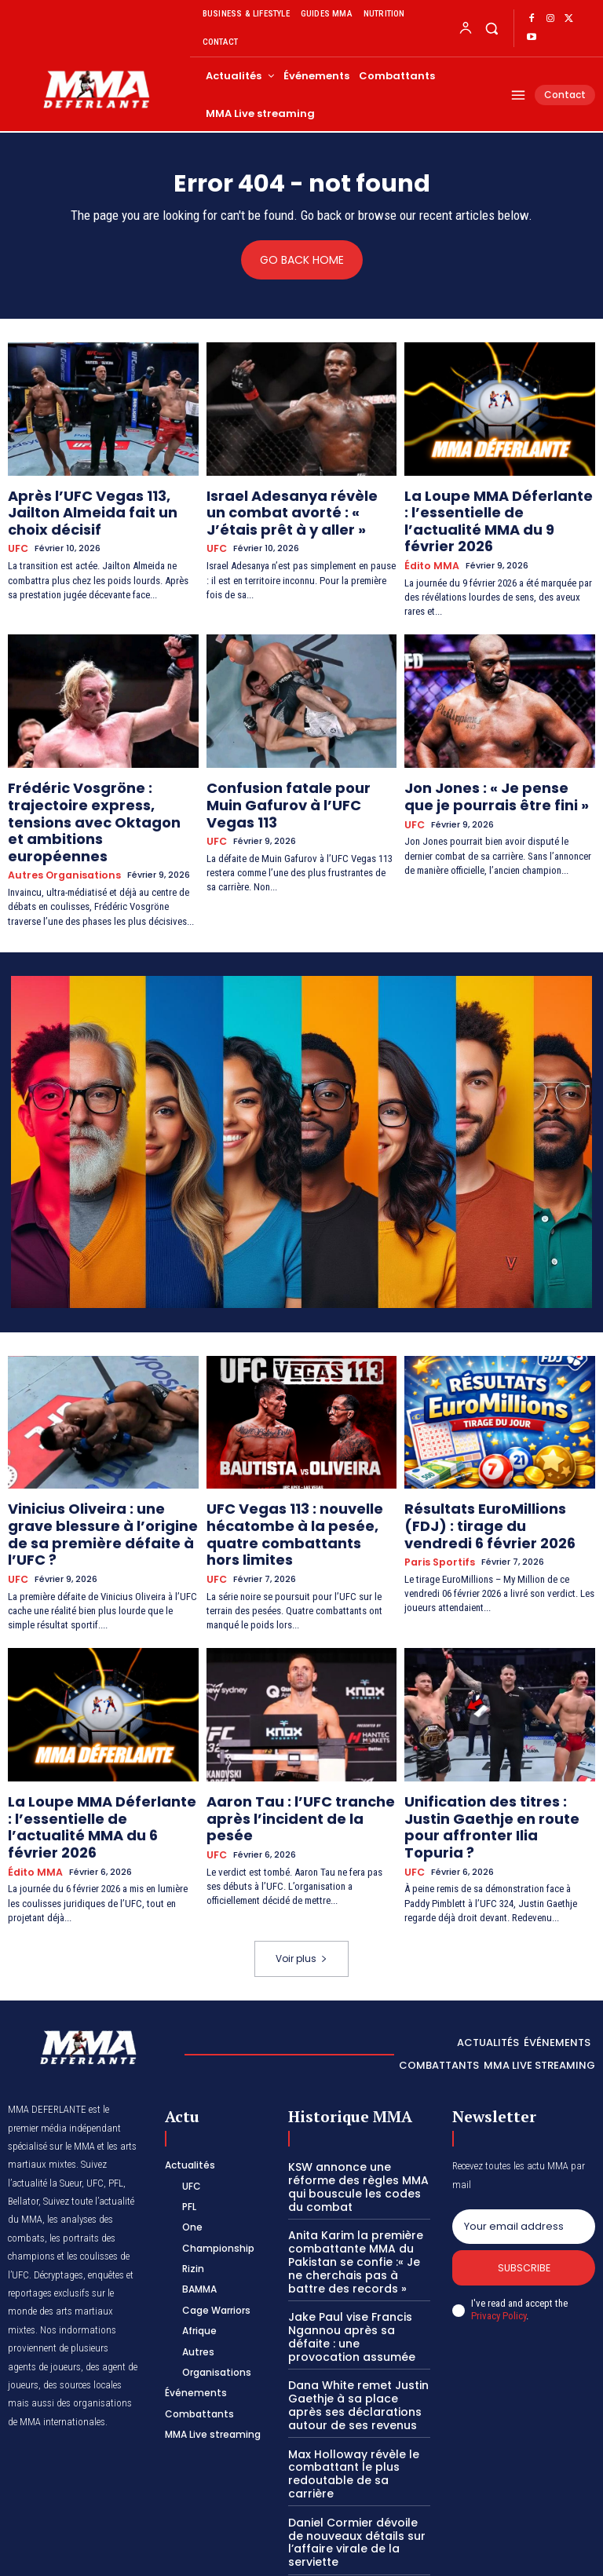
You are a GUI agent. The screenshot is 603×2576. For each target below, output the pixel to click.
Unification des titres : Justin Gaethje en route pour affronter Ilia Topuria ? (490, 1722)
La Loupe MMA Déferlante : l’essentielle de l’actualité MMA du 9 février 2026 (497, 508)
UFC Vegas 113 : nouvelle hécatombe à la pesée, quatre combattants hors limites (297, 1459)
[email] (523, 2105)
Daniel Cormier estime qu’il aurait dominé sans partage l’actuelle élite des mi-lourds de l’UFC (358, 2492)
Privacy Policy (498, 2196)
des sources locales (82, 2264)
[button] (491, 28)
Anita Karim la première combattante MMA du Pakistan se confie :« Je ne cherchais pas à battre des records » (357, 2134)
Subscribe (524, 2147)
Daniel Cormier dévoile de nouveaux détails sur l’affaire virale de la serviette (354, 2374)
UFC (17, 526)
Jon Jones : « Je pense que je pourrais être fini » (490, 764)
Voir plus (301, 1837)
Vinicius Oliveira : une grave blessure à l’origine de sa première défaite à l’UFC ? (91, 1459)
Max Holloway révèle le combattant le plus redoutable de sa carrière (354, 2316)
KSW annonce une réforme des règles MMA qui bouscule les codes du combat (356, 2063)
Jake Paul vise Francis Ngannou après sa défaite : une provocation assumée (358, 2199)
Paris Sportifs (436, 1489)
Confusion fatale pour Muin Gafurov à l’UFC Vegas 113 (289, 764)
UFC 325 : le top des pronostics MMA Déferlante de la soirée (359, 2433)
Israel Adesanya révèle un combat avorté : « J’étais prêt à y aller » (299, 508)
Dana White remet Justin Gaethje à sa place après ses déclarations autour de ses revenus (358, 2257)
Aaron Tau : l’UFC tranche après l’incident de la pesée (300, 1715)
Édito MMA (428, 539)
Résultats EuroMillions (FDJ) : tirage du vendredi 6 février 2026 (490, 1459)
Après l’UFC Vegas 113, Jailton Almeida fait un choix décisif (93, 501)
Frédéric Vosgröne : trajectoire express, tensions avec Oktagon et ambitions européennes (100, 777)
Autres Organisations (60, 814)
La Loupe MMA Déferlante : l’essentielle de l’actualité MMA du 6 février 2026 (100, 1722)
